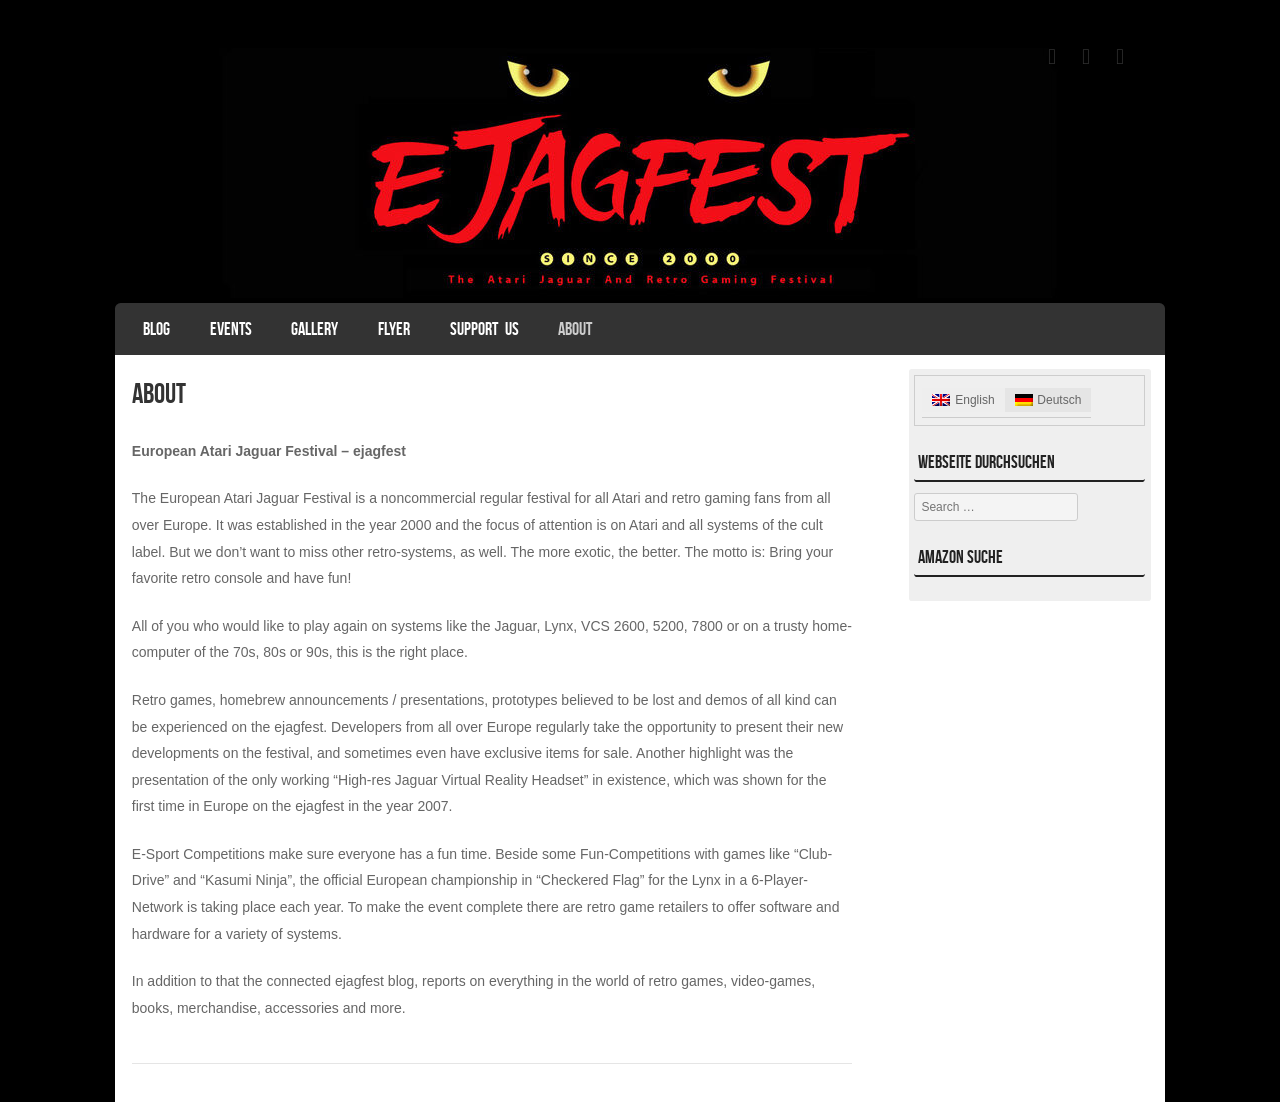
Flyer (394, 329)
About (575, 329)
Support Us (484, 329)
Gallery (314, 329)
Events (231, 329)
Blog (156, 329)
